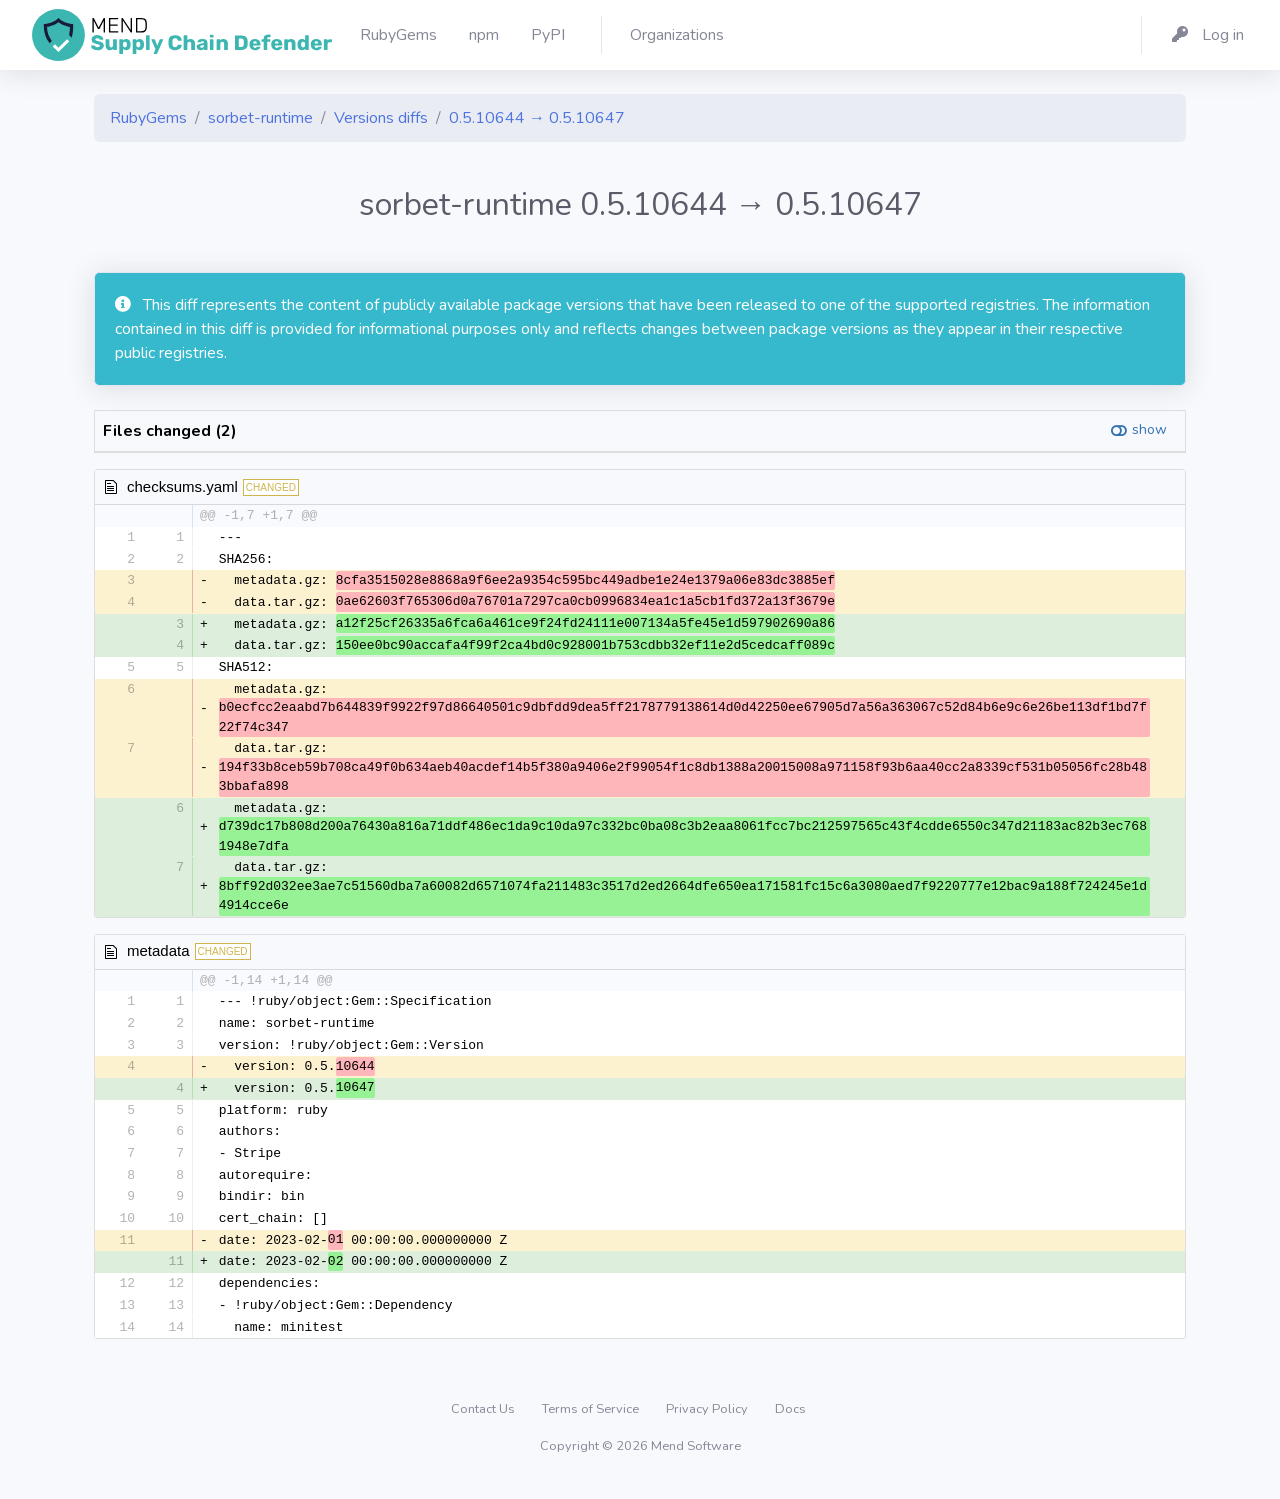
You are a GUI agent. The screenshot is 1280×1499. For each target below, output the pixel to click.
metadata (158, 955)
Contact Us (484, 1424)
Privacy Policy (708, 1424)
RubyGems (148, 118)
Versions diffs (381, 118)
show (1149, 429)
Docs (790, 1424)
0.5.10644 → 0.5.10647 (537, 118)
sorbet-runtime (260, 118)
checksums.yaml (182, 486)
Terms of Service (592, 1424)
